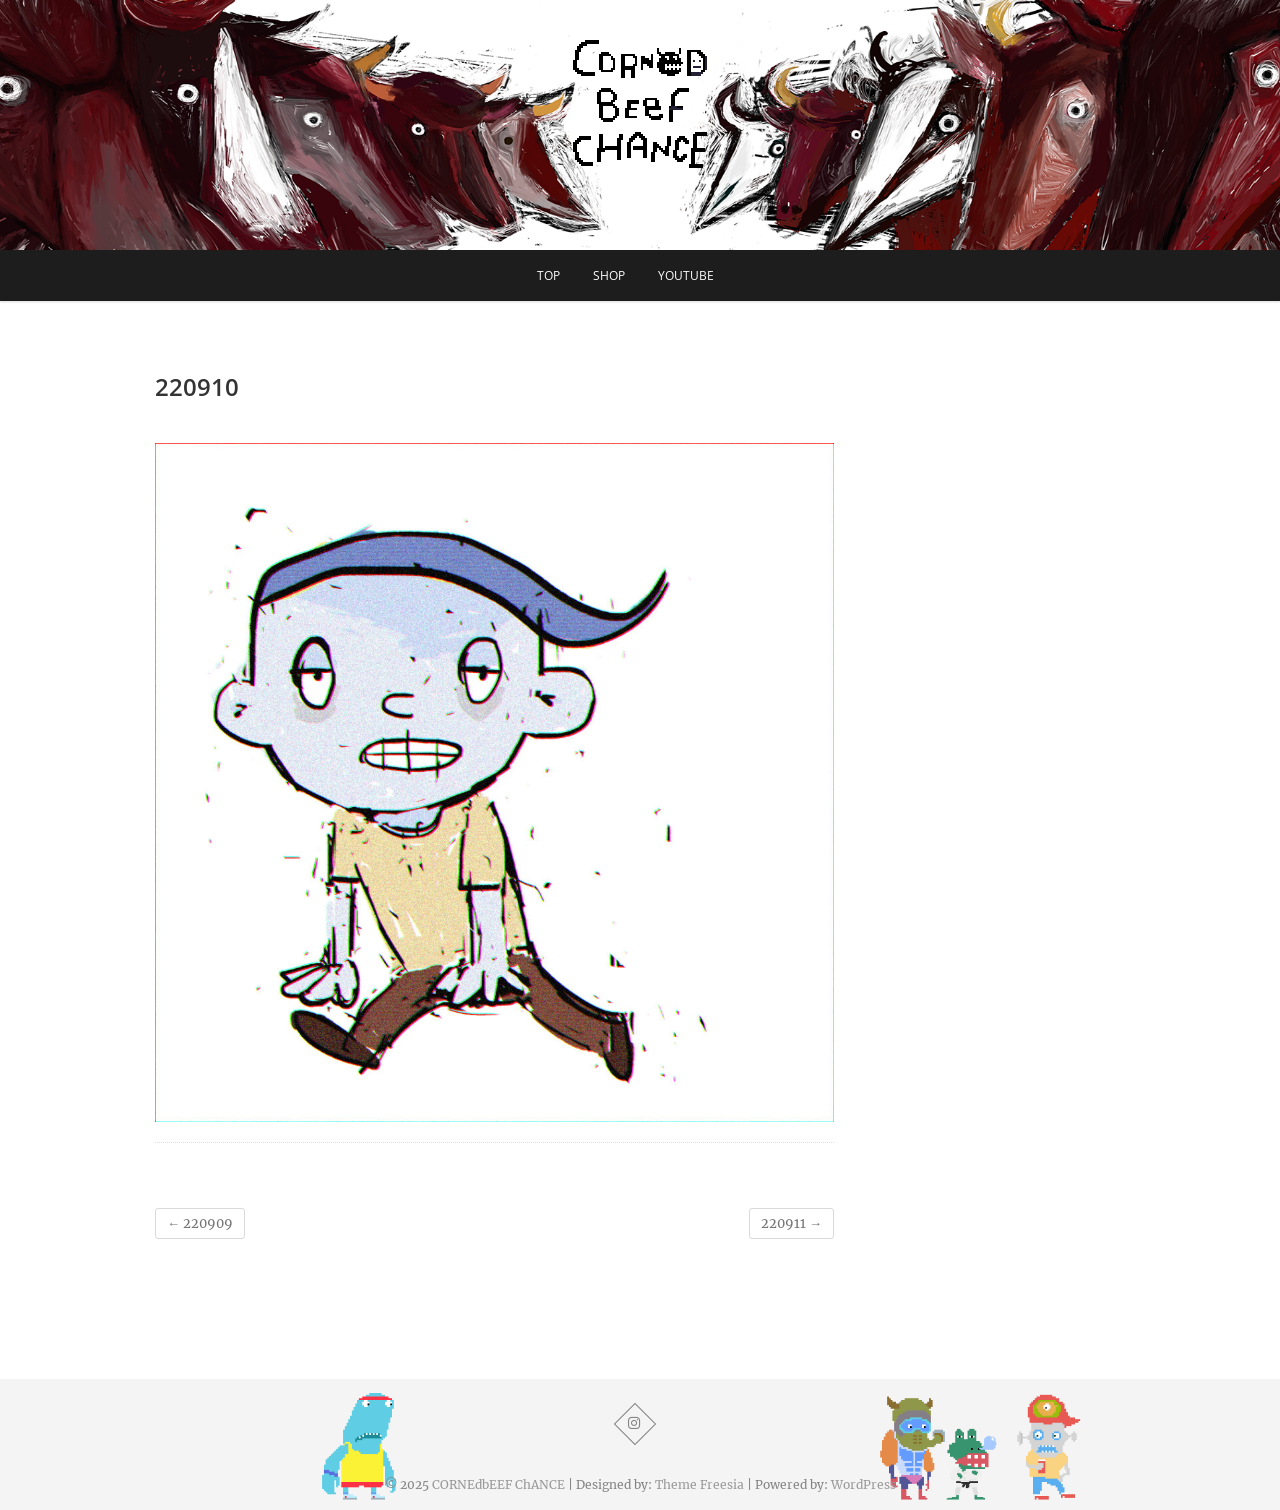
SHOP (609, 275)
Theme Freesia (699, 1484)
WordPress (863, 1484)
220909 (200, 1223)
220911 (791, 1223)
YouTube (686, 275)
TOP (548, 275)
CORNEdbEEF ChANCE (498, 1484)
